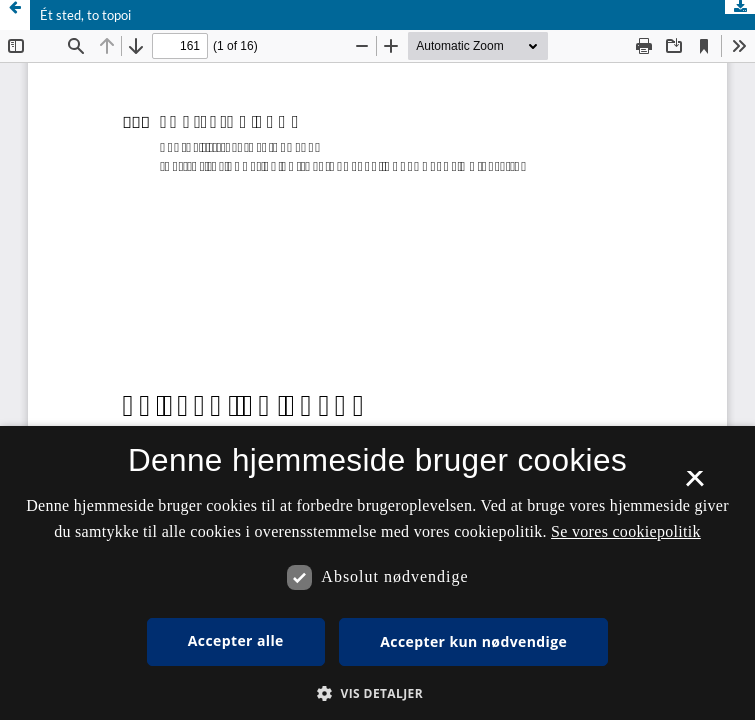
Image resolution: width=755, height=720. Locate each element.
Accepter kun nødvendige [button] (473, 641)
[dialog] (377, 573)
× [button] (694, 485)
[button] (377, 693)
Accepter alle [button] (236, 640)
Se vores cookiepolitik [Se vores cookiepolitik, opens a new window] (626, 531)
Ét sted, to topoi (85, 15)
